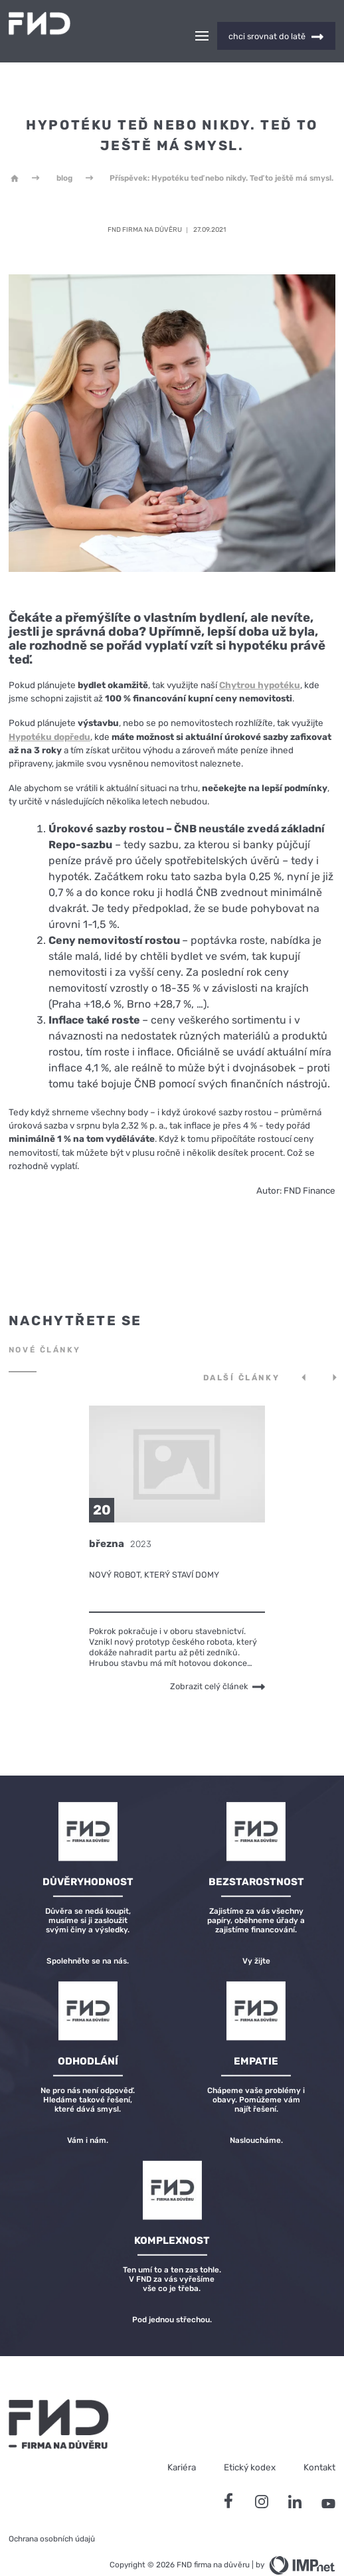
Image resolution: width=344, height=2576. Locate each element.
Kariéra (181, 2443)
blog (64, 154)
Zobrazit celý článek (217, 1663)
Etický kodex (250, 2443)
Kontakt (319, 2443)
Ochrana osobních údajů (52, 2515)
